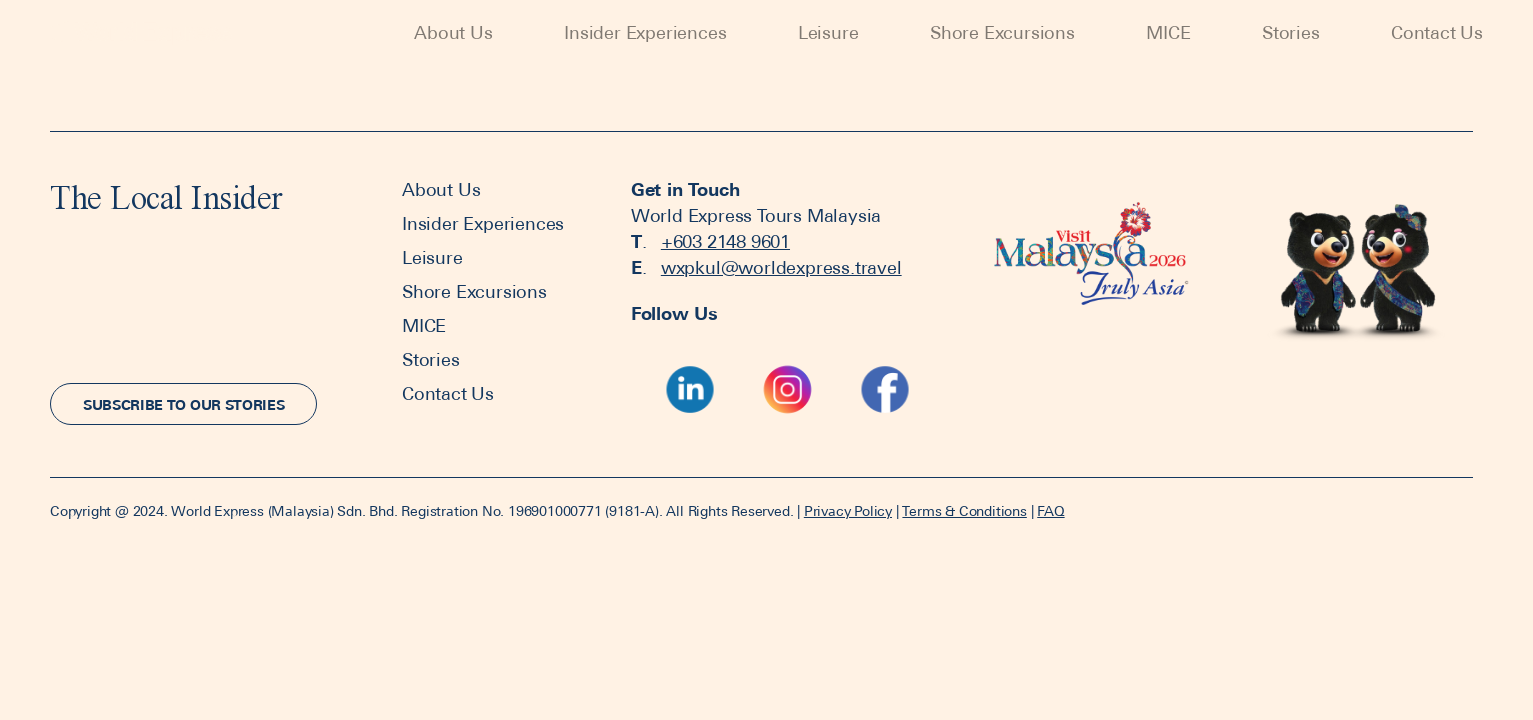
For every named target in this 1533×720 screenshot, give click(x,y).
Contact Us (1437, 33)
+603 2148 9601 (725, 241)
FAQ (1050, 511)
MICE (1168, 33)
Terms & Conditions (964, 511)
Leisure (828, 33)
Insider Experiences (645, 33)
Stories (1291, 33)
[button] (183, 404)
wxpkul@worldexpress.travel (781, 267)
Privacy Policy (848, 511)
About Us (453, 33)
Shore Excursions (1002, 33)
